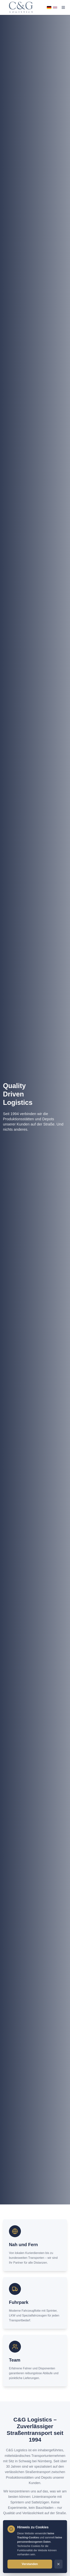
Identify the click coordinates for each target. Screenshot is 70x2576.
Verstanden (30, 2564)
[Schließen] (58, 2564)
